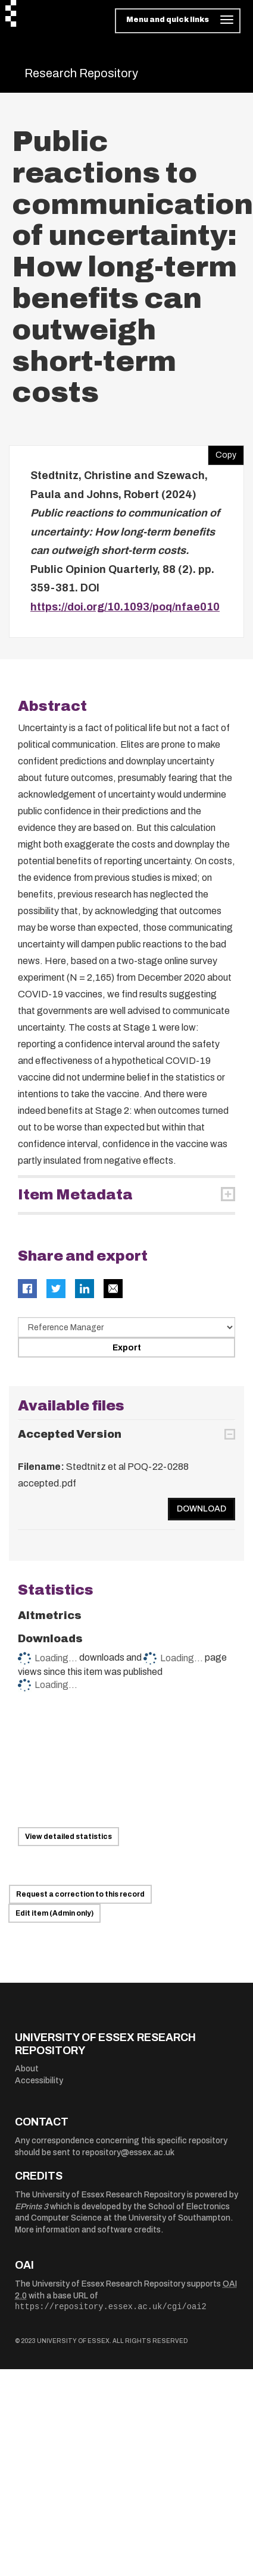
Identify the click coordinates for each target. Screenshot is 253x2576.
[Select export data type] (126, 1327)
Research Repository (81, 73)
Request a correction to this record (80, 1894)
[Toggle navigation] (177, 20)
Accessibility (39, 2080)
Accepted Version (69, 1434)
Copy (222, 452)
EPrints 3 (31, 2206)
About (27, 2068)
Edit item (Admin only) (54, 1913)
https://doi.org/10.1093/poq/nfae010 (125, 607)
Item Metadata (75, 1194)
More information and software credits (88, 2229)
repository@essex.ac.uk (128, 2152)
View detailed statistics (68, 1836)
